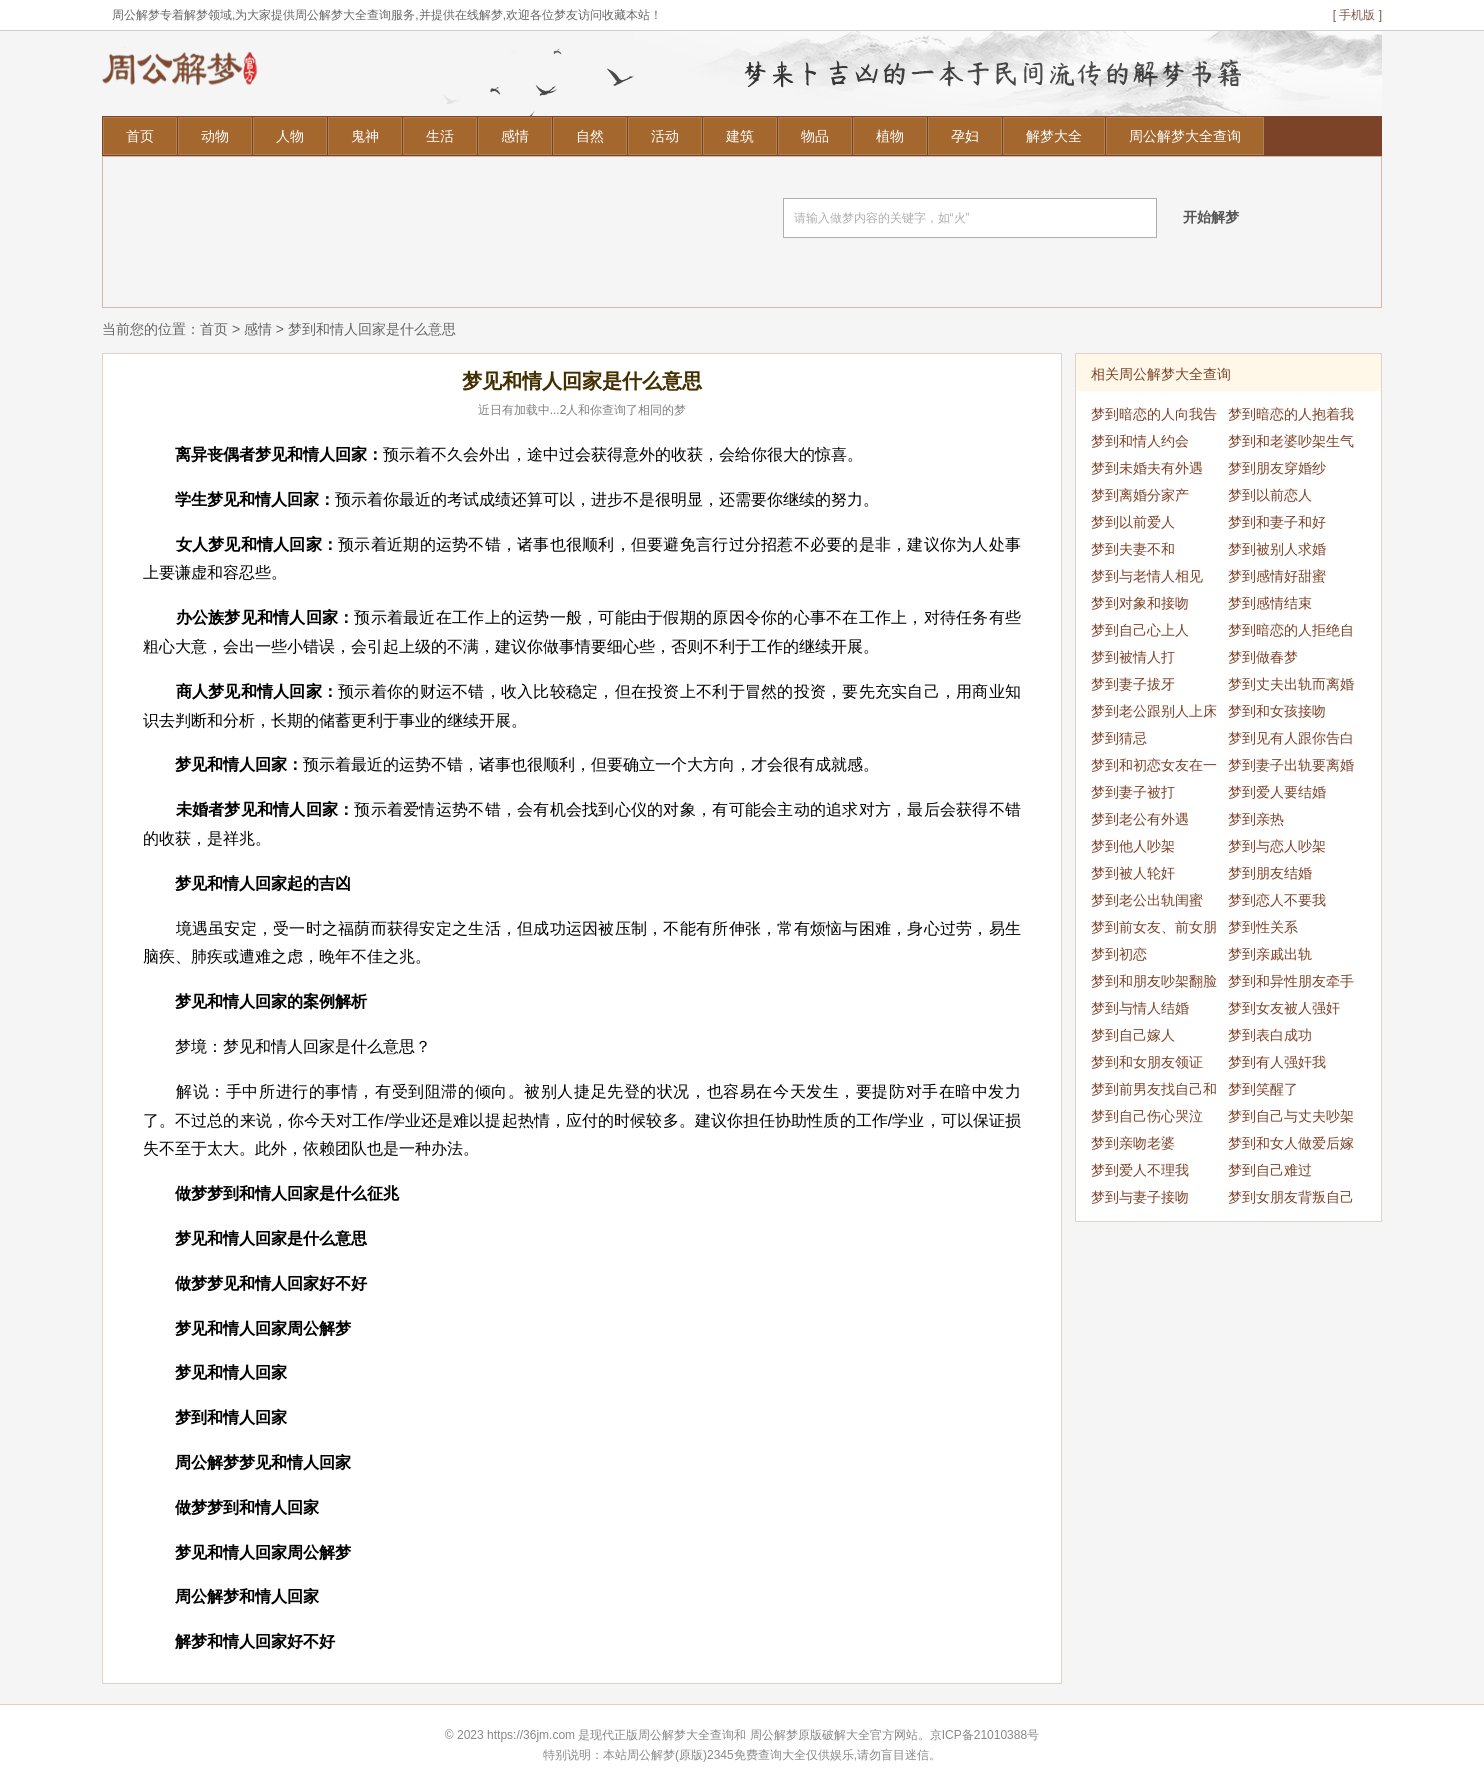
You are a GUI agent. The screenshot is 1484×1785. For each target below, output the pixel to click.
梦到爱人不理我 (1140, 1170)
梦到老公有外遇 (1140, 819)
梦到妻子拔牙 (1133, 684)
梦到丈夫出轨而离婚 (1291, 684)
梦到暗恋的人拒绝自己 (1291, 633)
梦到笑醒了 (1263, 1089)
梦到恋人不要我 (1277, 900)
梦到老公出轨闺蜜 (1147, 900)
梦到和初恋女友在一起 (1154, 768)
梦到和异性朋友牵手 (1291, 981)
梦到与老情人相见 (1147, 576)
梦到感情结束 (1270, 603)
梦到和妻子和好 (1277, 522)
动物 (215, 136)
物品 (815, 136)
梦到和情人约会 (1140, 441)
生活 (440, 136)
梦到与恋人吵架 (1277, 846)
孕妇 (965, 136)
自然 (590, 136)
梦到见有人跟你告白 (1291, 738)
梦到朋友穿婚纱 (1277, 468)
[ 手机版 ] (1357, 15)
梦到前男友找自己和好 (1154, 1092)
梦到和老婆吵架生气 (1291, 441)
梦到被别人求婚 (1277, 549)
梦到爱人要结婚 (1277, 792)
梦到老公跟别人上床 (1154, 711)
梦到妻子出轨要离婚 (1291, 765)
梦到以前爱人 (1133, 522)
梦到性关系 (1263, 927)
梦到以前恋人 (1270, 495)
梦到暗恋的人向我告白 (1154, 417)
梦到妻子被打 (1133, 792)
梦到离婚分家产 (1140, 495)
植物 (890, 136)
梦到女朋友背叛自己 (1291, 1197)
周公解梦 (774, 1735)
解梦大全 (1054, 136)
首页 (140, 136)
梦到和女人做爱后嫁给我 (1291, 1146)
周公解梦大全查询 (1185, 136)
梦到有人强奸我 (1277, 1062)
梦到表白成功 (1270, 1035)
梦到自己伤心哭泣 (1147, 1116)
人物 (290, 136)
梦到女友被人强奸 (1284, 1008)
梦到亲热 (1256, 819)
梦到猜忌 (1119, 738)
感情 (515, 136)
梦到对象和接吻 (1140, 603)
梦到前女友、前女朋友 (1154, 930)
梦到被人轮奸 (1133, 873)
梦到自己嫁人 (1133, 1035)
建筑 (740, 136)
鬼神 (365, 136)
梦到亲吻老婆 (1133, 1143)
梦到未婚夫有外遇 (1147, 468)
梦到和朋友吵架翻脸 (1154, 981)
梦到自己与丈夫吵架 (1291, 1116)
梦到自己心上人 (1140, 630)
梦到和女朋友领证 (1147, 1062)
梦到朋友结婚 (1270, 873)
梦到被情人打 (1133, 657)
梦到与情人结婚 (1140, 1008)
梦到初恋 (1119, 954)
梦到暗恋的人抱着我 (1291, 414)
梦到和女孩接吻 (1277, 711)
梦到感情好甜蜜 (1277, 576)
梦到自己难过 (1270, 1170)
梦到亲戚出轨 (1270, 954)
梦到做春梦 (1263, 657)
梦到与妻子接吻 (1140, 1197)
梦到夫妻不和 (1133, 549)
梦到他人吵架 (1133, 846)
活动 (665, 136)
